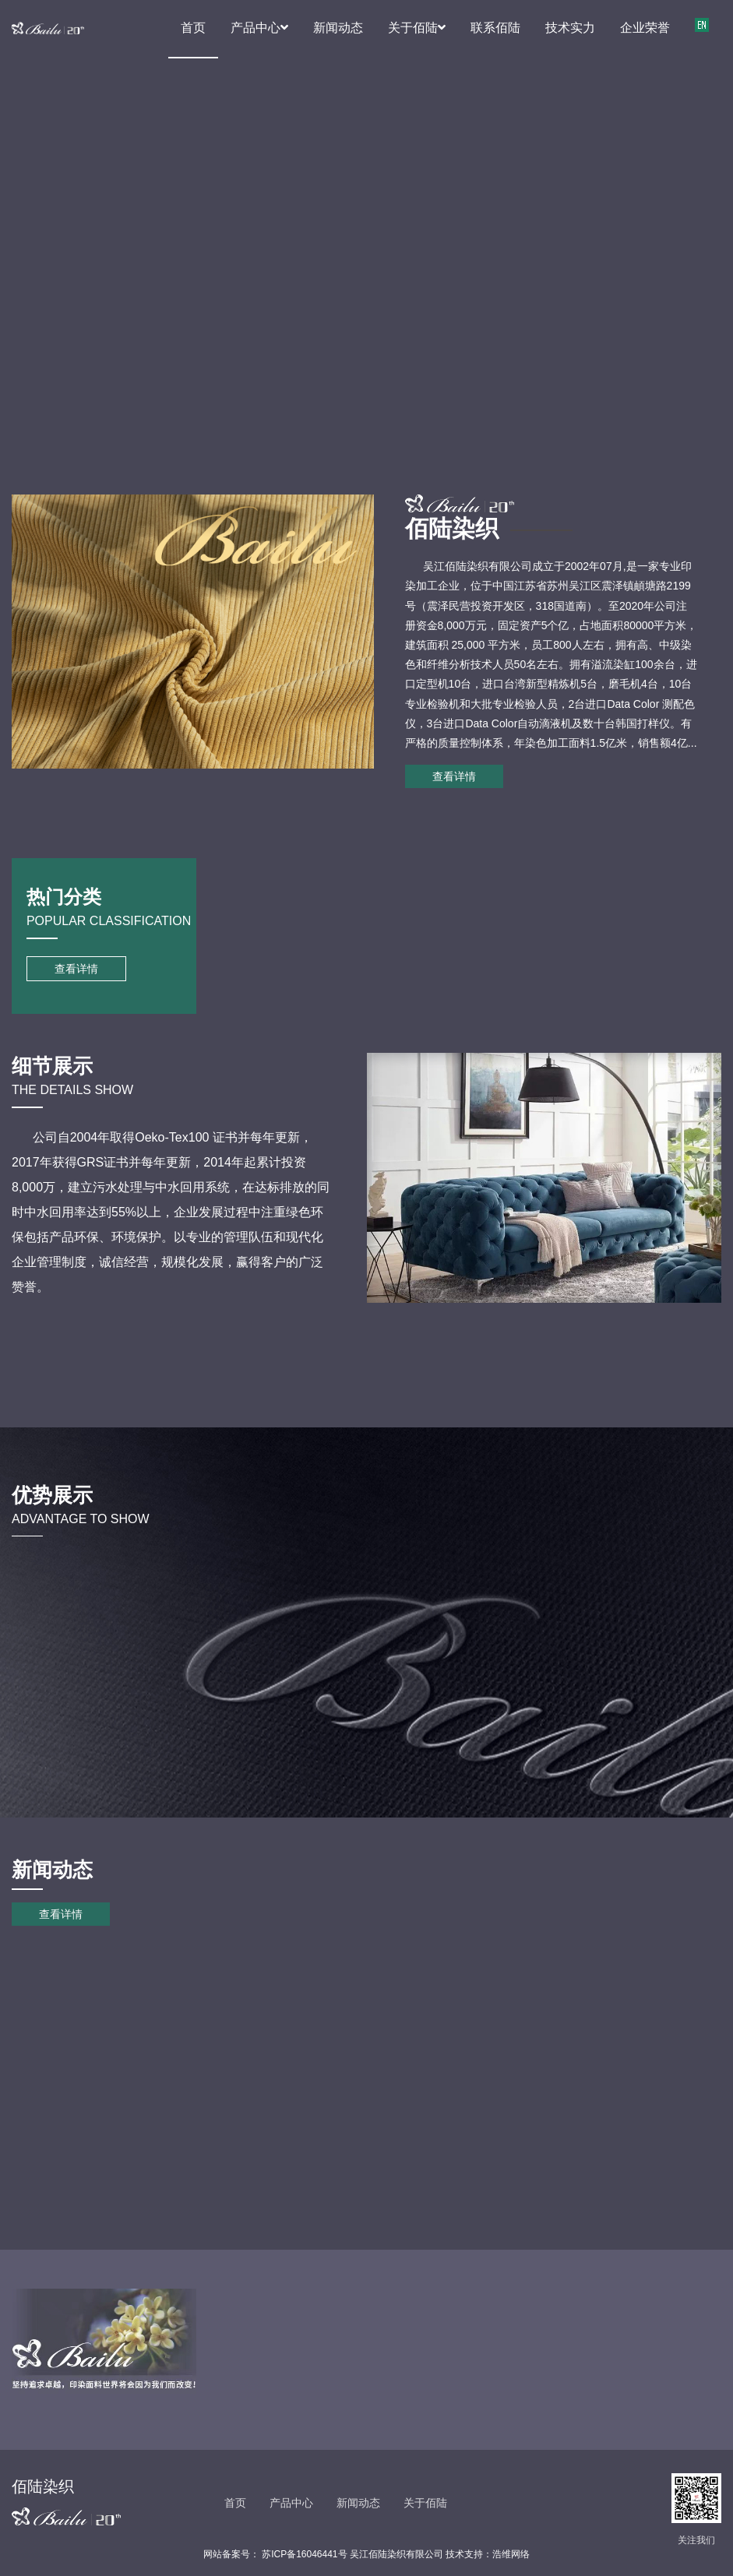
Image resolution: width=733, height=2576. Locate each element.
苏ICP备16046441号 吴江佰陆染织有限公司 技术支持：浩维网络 (394, 2554)
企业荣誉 (645, 27)
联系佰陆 (495, 27)
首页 (193, 27)
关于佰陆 (417, 27)
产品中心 (259, 27)
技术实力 (570, 27)
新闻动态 (338, 27)
